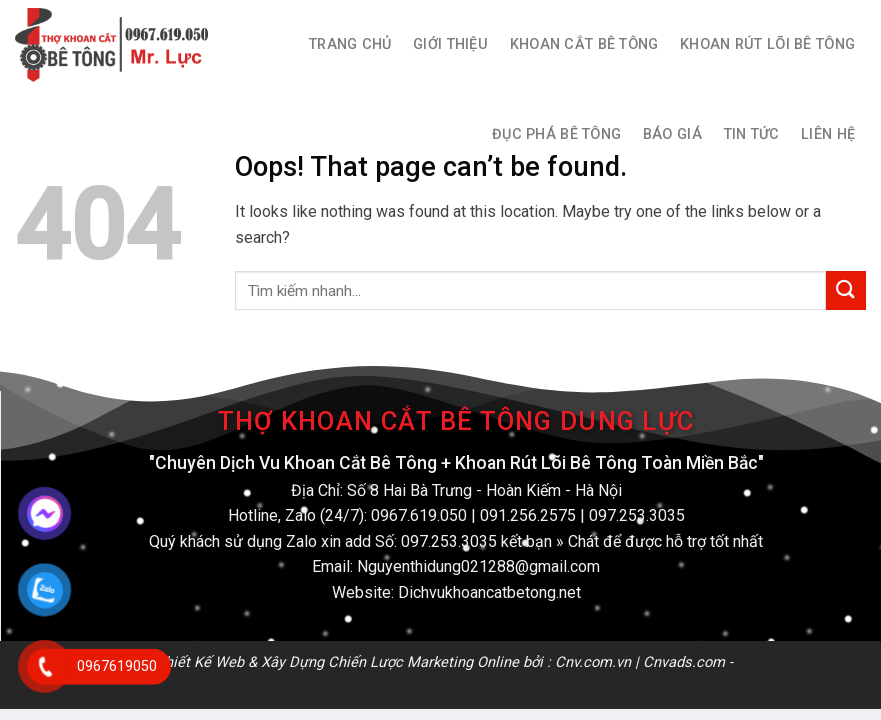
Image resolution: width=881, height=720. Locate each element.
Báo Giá (672, 134)
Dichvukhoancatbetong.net (489, 592)
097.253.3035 (637, 515)
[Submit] (846, 290)
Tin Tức (752, 134)
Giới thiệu (450, 44)
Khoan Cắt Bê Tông (584, 44)
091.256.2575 (528, 515)
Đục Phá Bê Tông (556, 134)
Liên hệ (828, 134)
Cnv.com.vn (593, 662)
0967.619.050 (419, 515)
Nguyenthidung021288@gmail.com (478, 566)
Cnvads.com (684, 662)
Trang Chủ (350, 44)
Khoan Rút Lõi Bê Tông (767, 44)
